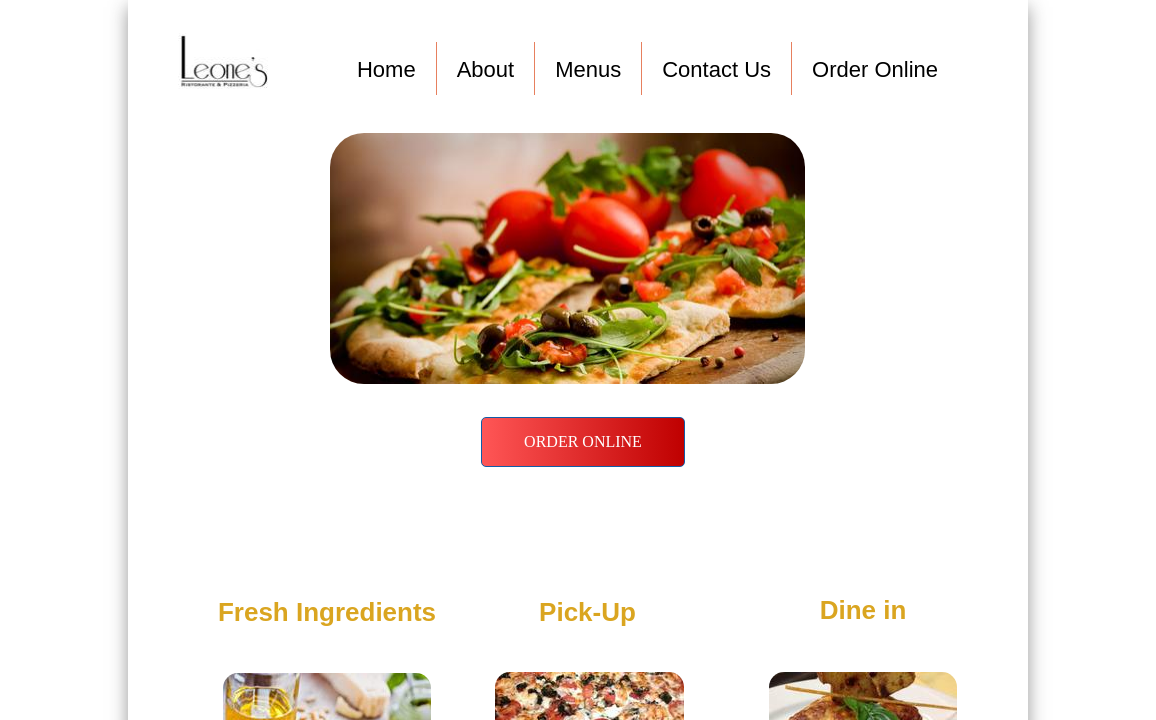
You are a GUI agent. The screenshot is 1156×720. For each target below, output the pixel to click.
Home (386, 69)
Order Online (875, 69)
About (486, 69)
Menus (588, 69)
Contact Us (716, 69)
